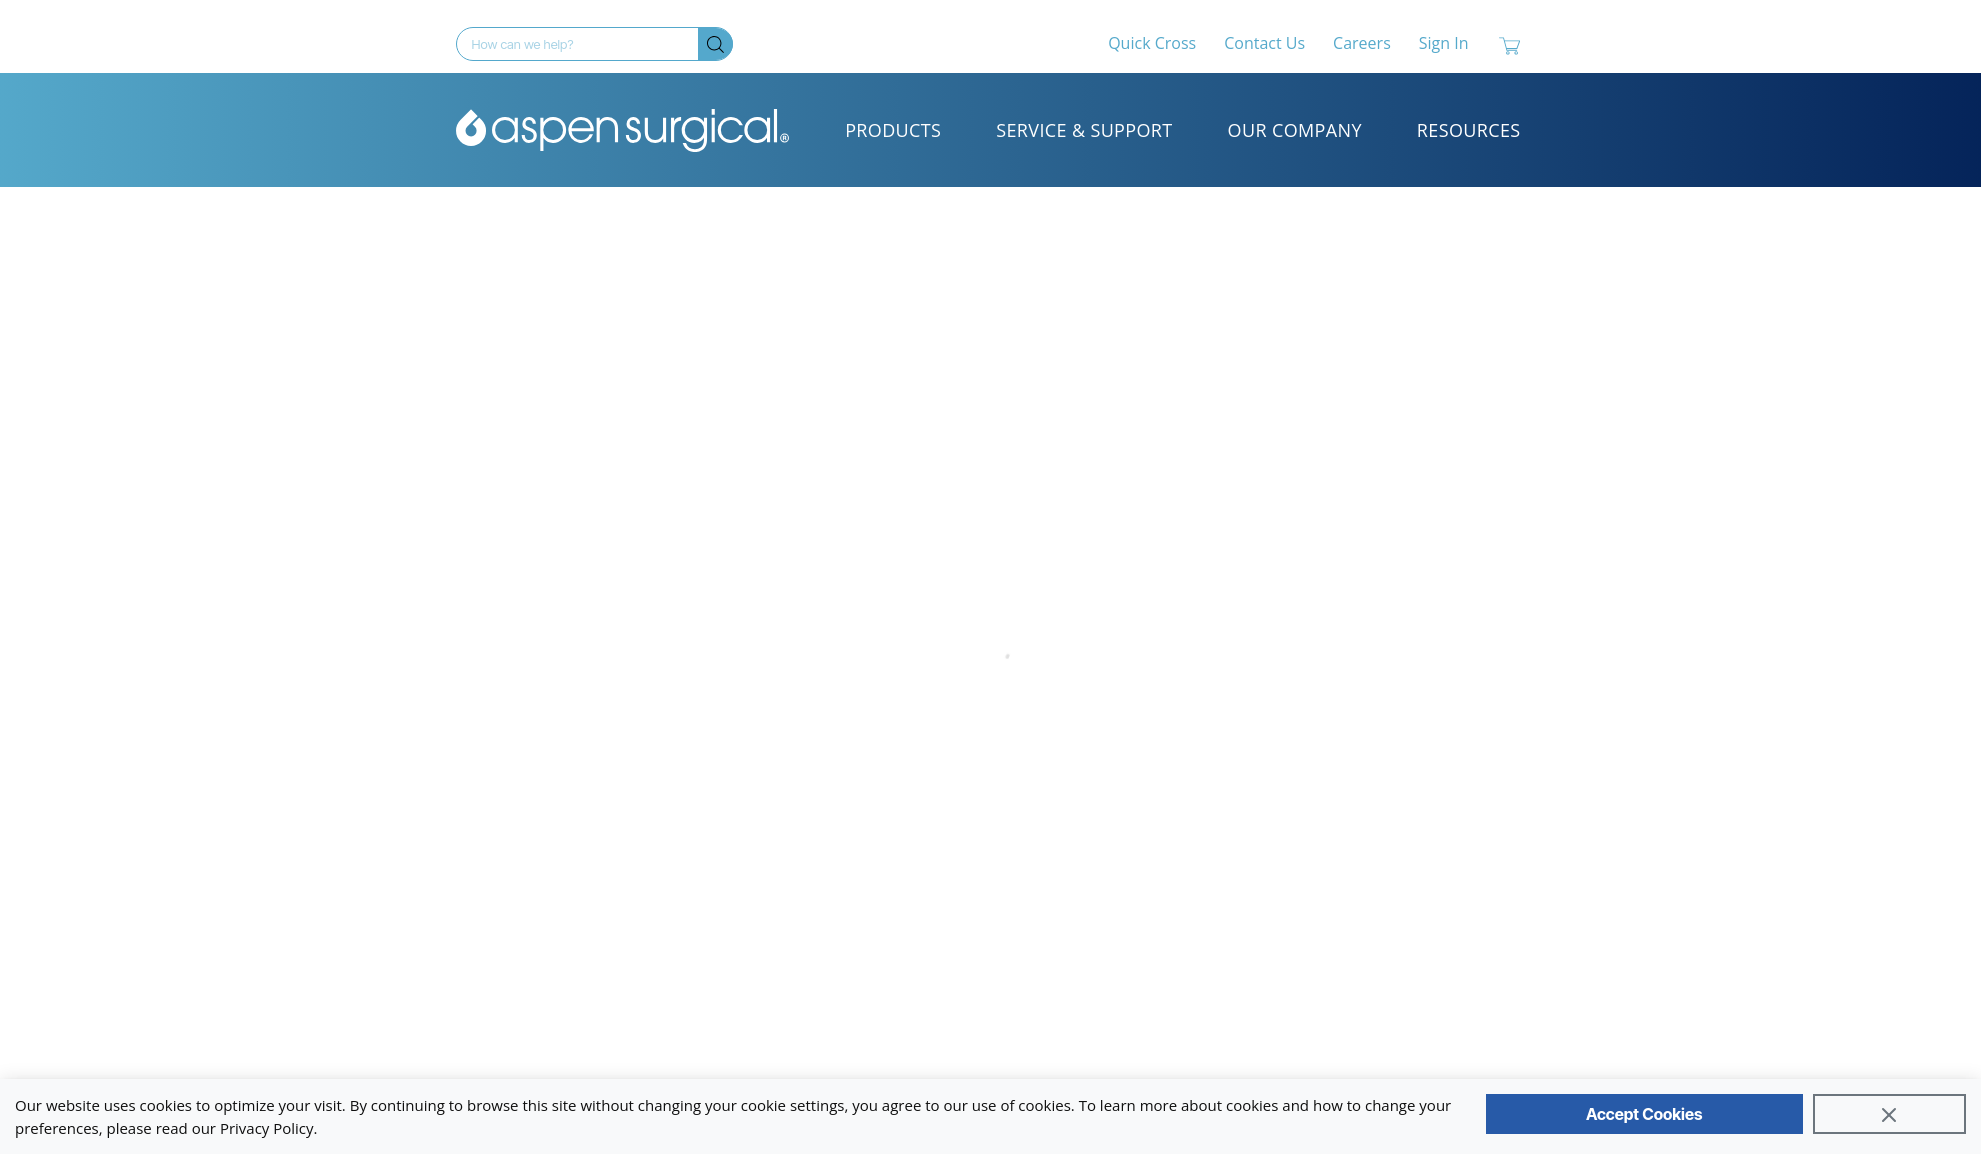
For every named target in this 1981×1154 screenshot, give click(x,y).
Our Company (1295, 130)
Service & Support (1084, 130)
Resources (1469, 130)
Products (893, 130)
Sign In (1444, 43)
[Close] (1889, 1114)
